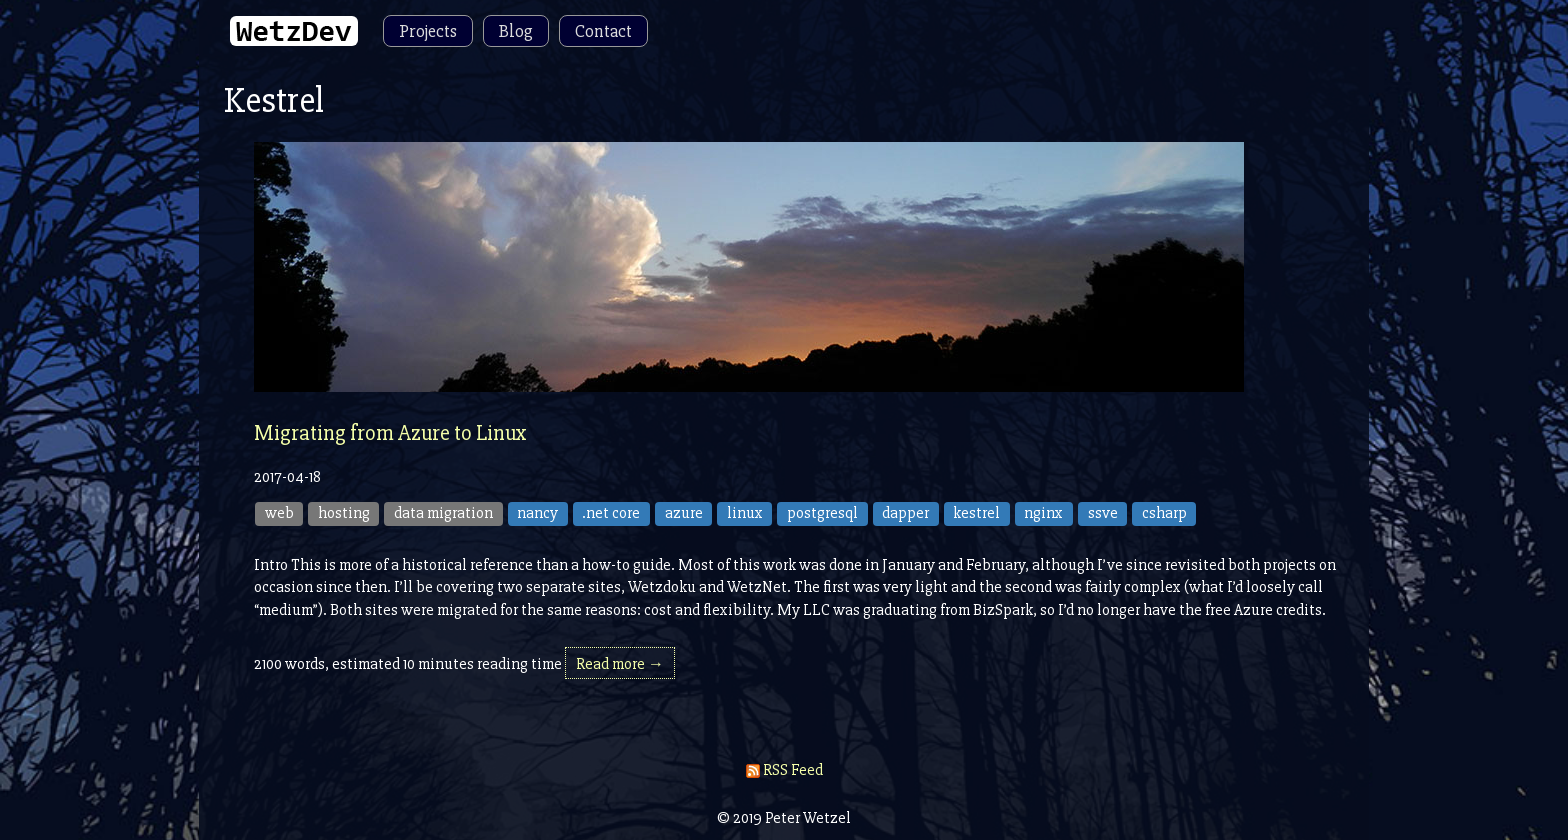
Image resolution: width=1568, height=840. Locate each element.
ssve (1103, 513)
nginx (1043, 513)
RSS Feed (784, 770)
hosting (344, 513)
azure (684, 513)
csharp (1164, 513)
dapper (905, 513)
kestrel (976, 513)
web (279, 513)
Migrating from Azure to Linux (390, 433)
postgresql (822, 513)
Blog (516, 31)
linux (745, 513)
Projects (428, 31)
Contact (603, 31)
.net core (611, 513)
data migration (443, 513)
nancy (537, 513)
